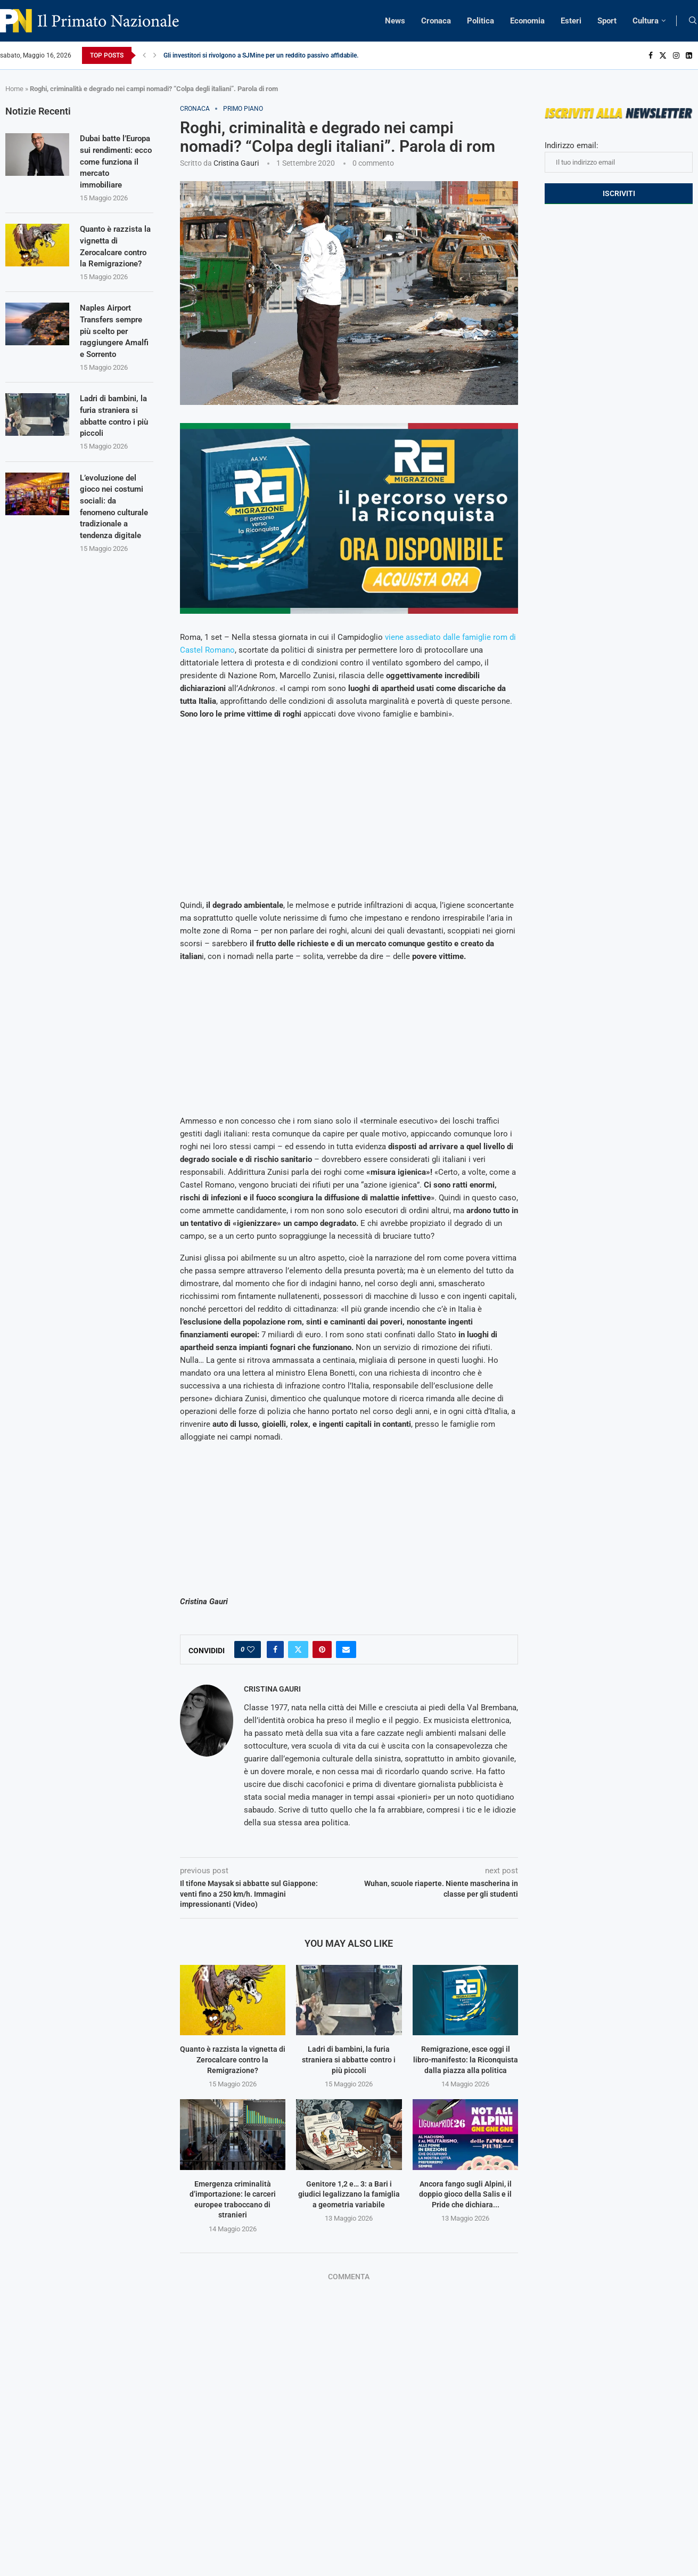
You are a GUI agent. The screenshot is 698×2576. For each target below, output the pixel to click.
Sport (607, 21)
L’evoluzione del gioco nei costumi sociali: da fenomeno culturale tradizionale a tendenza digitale (113, 532)
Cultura (646, 21)
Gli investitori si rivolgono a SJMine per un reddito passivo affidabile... (262, 55)
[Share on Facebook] (275, 1649)
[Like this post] (250, 1649)
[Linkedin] (689, 55)
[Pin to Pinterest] (322, 1649)
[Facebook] (650, 55)
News (395, 21)
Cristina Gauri (236, 163)
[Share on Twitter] (298, 1649)
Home (14, 89)
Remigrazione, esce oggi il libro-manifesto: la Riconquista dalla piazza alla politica (465, 2059)
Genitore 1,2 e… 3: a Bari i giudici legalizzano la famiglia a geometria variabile (349, 2194)
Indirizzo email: (619, 157)
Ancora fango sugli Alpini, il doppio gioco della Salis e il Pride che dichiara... (465, 2194)
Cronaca (436, 21)
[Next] (155, 55)
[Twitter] (663, 55)
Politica (480, 21)
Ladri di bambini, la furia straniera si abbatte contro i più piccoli (349, 2059)
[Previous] (144, 55)
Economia (527, 21)
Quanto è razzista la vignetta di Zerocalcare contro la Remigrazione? (232, 2059)
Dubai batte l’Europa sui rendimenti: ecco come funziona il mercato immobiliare (112, 169)
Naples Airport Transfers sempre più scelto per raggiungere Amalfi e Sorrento (114, 348)
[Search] (692, 21)
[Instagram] (676, 55)
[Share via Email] (346, 1649)
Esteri (571, 21)
